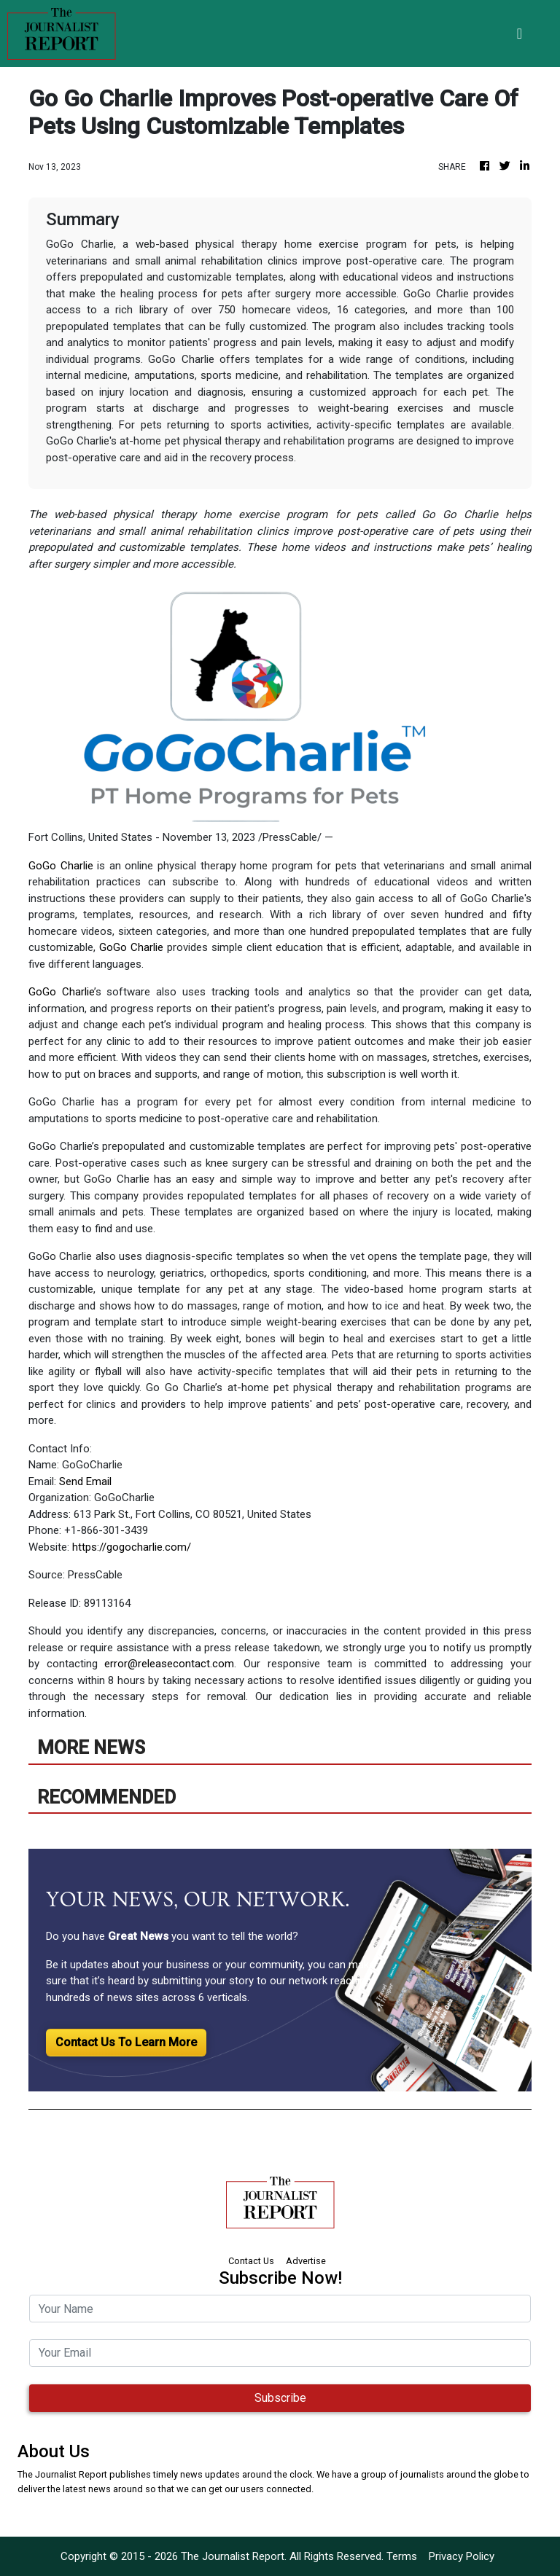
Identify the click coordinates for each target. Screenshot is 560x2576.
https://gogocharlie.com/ (131, 1547)
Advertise (306, 2260)
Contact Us (251, 2260)
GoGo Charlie (60, 865)
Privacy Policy (461, 2556)
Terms (401, 2556)
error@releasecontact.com (169, 1663)
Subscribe (280, 2398)
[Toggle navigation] (520, 33)
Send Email (85, 1481)
